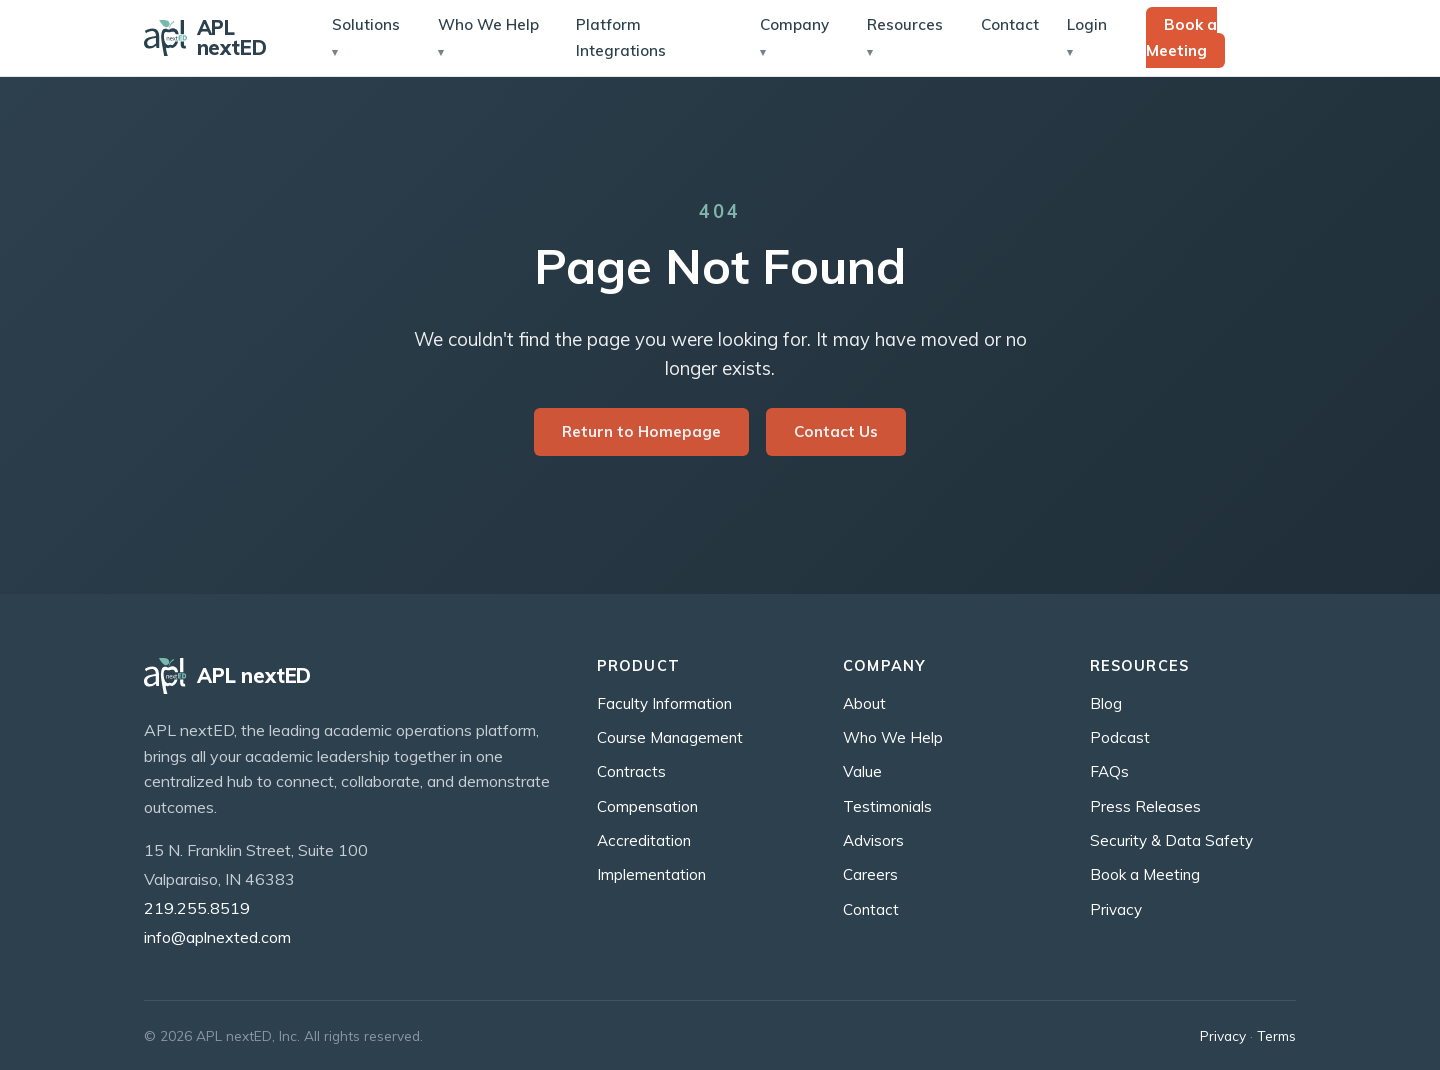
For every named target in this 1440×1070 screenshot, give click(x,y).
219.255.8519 (197, 908)
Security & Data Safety (1171, 840)
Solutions (366, 24)
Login (1087, 24)
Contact (1010, 24)
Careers (870, 874)
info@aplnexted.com (217, 937)
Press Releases (1145, 806)
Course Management (670, 737)
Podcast (1120, 737)
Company (794, 24)
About (864, 703)
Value (862, 771)
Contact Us (836, 431)
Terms (1276, 1035)
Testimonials (887, 806)
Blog (1106, 703)
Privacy (1116, 909)
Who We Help (488, 24)
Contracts (631, 771)
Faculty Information (664, 703)
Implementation (651, 874)
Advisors (873, 840)
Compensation (647, 806)
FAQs (1109, 771)
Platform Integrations (621, 37)
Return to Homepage (641, 431)
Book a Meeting (1181, 37)
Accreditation (644, 840)
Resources (905, 24)
